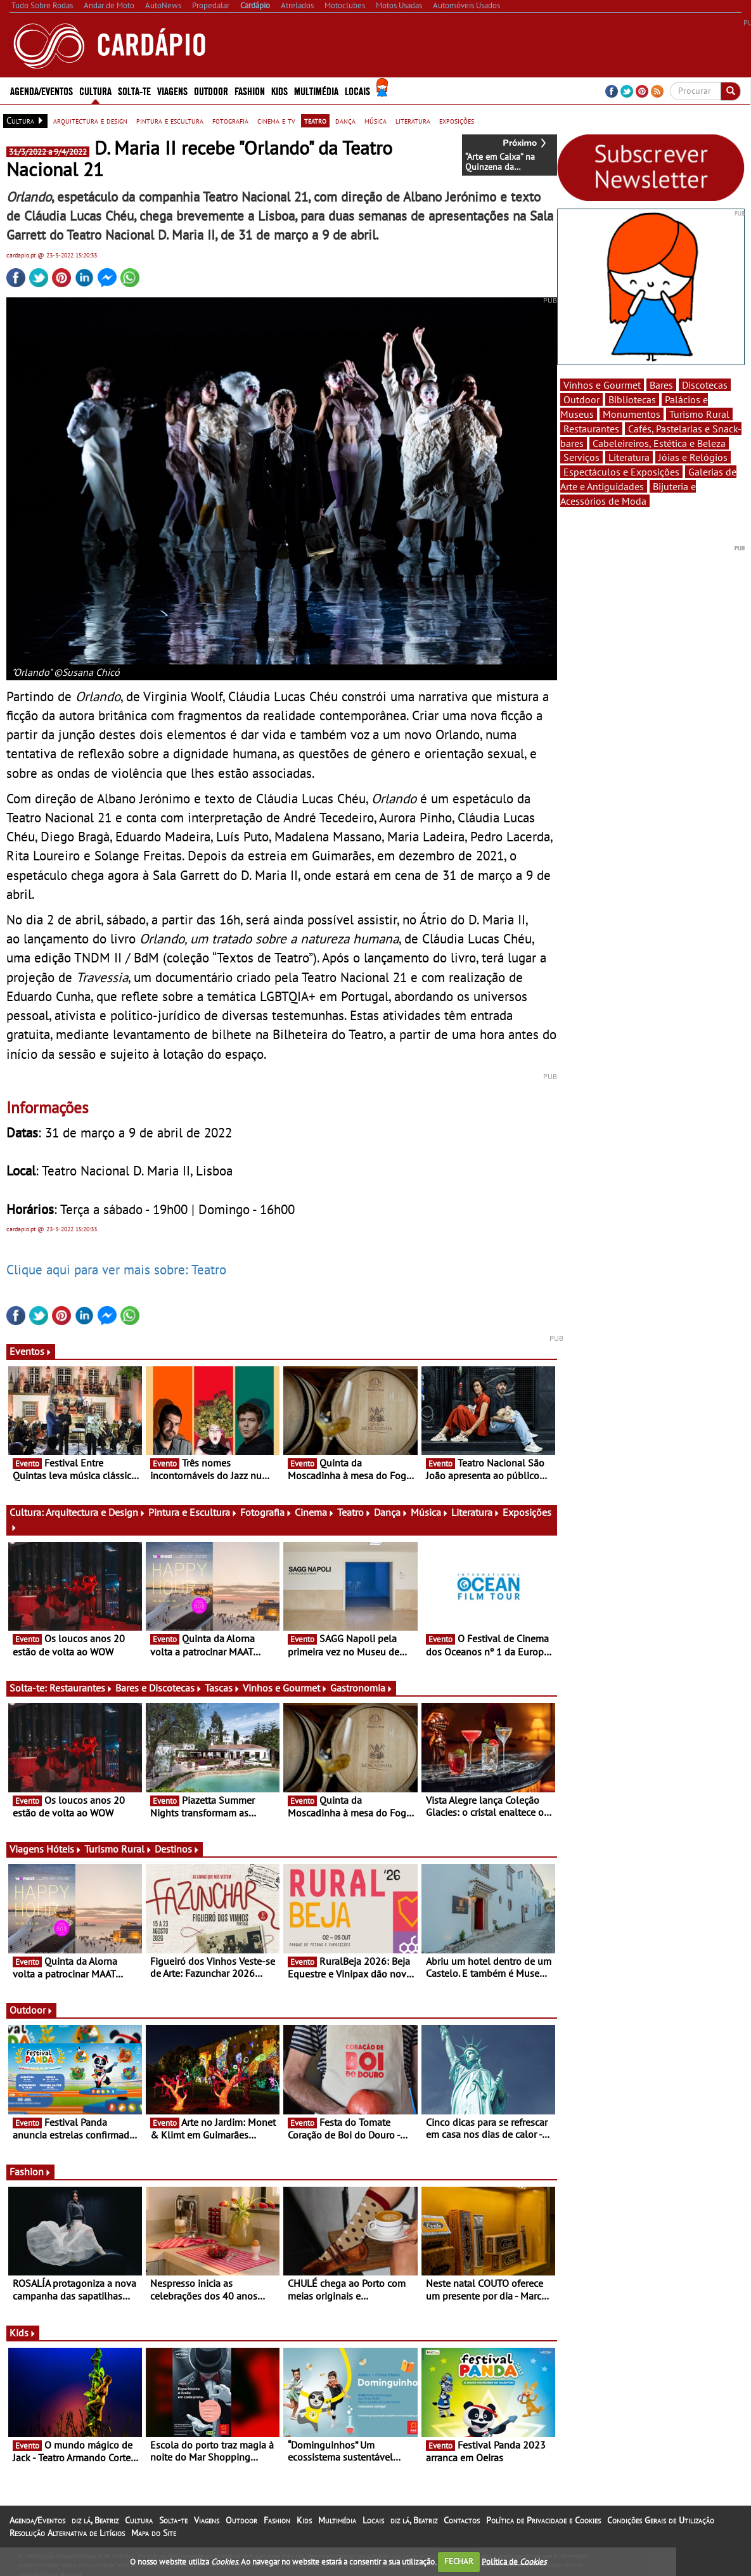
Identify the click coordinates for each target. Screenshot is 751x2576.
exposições (456, 120)
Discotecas (705, 385)
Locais (357, 90)
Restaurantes (81, 1687)
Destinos (177, 1848)
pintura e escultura (169, 120)
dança (345, 120)
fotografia (230, 120)
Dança (391, 1512)
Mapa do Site (153, 2533)
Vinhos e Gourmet (285, 1687)
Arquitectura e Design (96, 1512)
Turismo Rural (118, 1848)
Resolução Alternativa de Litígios (67, 2533)
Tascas (222, 1687)
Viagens (172, 90)
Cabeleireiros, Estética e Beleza (659, 443)
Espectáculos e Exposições (621, 471)
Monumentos (631, 414)
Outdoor (211, 90)
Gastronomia (361, 1687)
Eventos (31, 1351)
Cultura (95, 90)
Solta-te (134, 90)
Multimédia (316, 90)
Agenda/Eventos (41, 90)
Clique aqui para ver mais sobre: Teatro (116, 1269)
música (375, 120)
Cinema (315, 1512)
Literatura (475, 1512)
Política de (514, 2561)
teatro (315, 120)
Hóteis (64, 1848)
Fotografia (266, 1512)
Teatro (354, 1512)
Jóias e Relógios (693, 457)
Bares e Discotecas (158, 1687)
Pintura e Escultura (193, 1512)
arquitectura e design (90, 120)
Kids (279, 90)
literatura (412, 120)
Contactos (462, 2520)
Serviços (581, 457)
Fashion (249, 90)
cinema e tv (276, 120)
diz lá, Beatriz (95, 2520)
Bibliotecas (632, 399)
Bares (661, 385)
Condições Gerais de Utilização (660, 2520)
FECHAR (458, 2561)
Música (430, 1512)
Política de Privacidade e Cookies (543, 2520)
